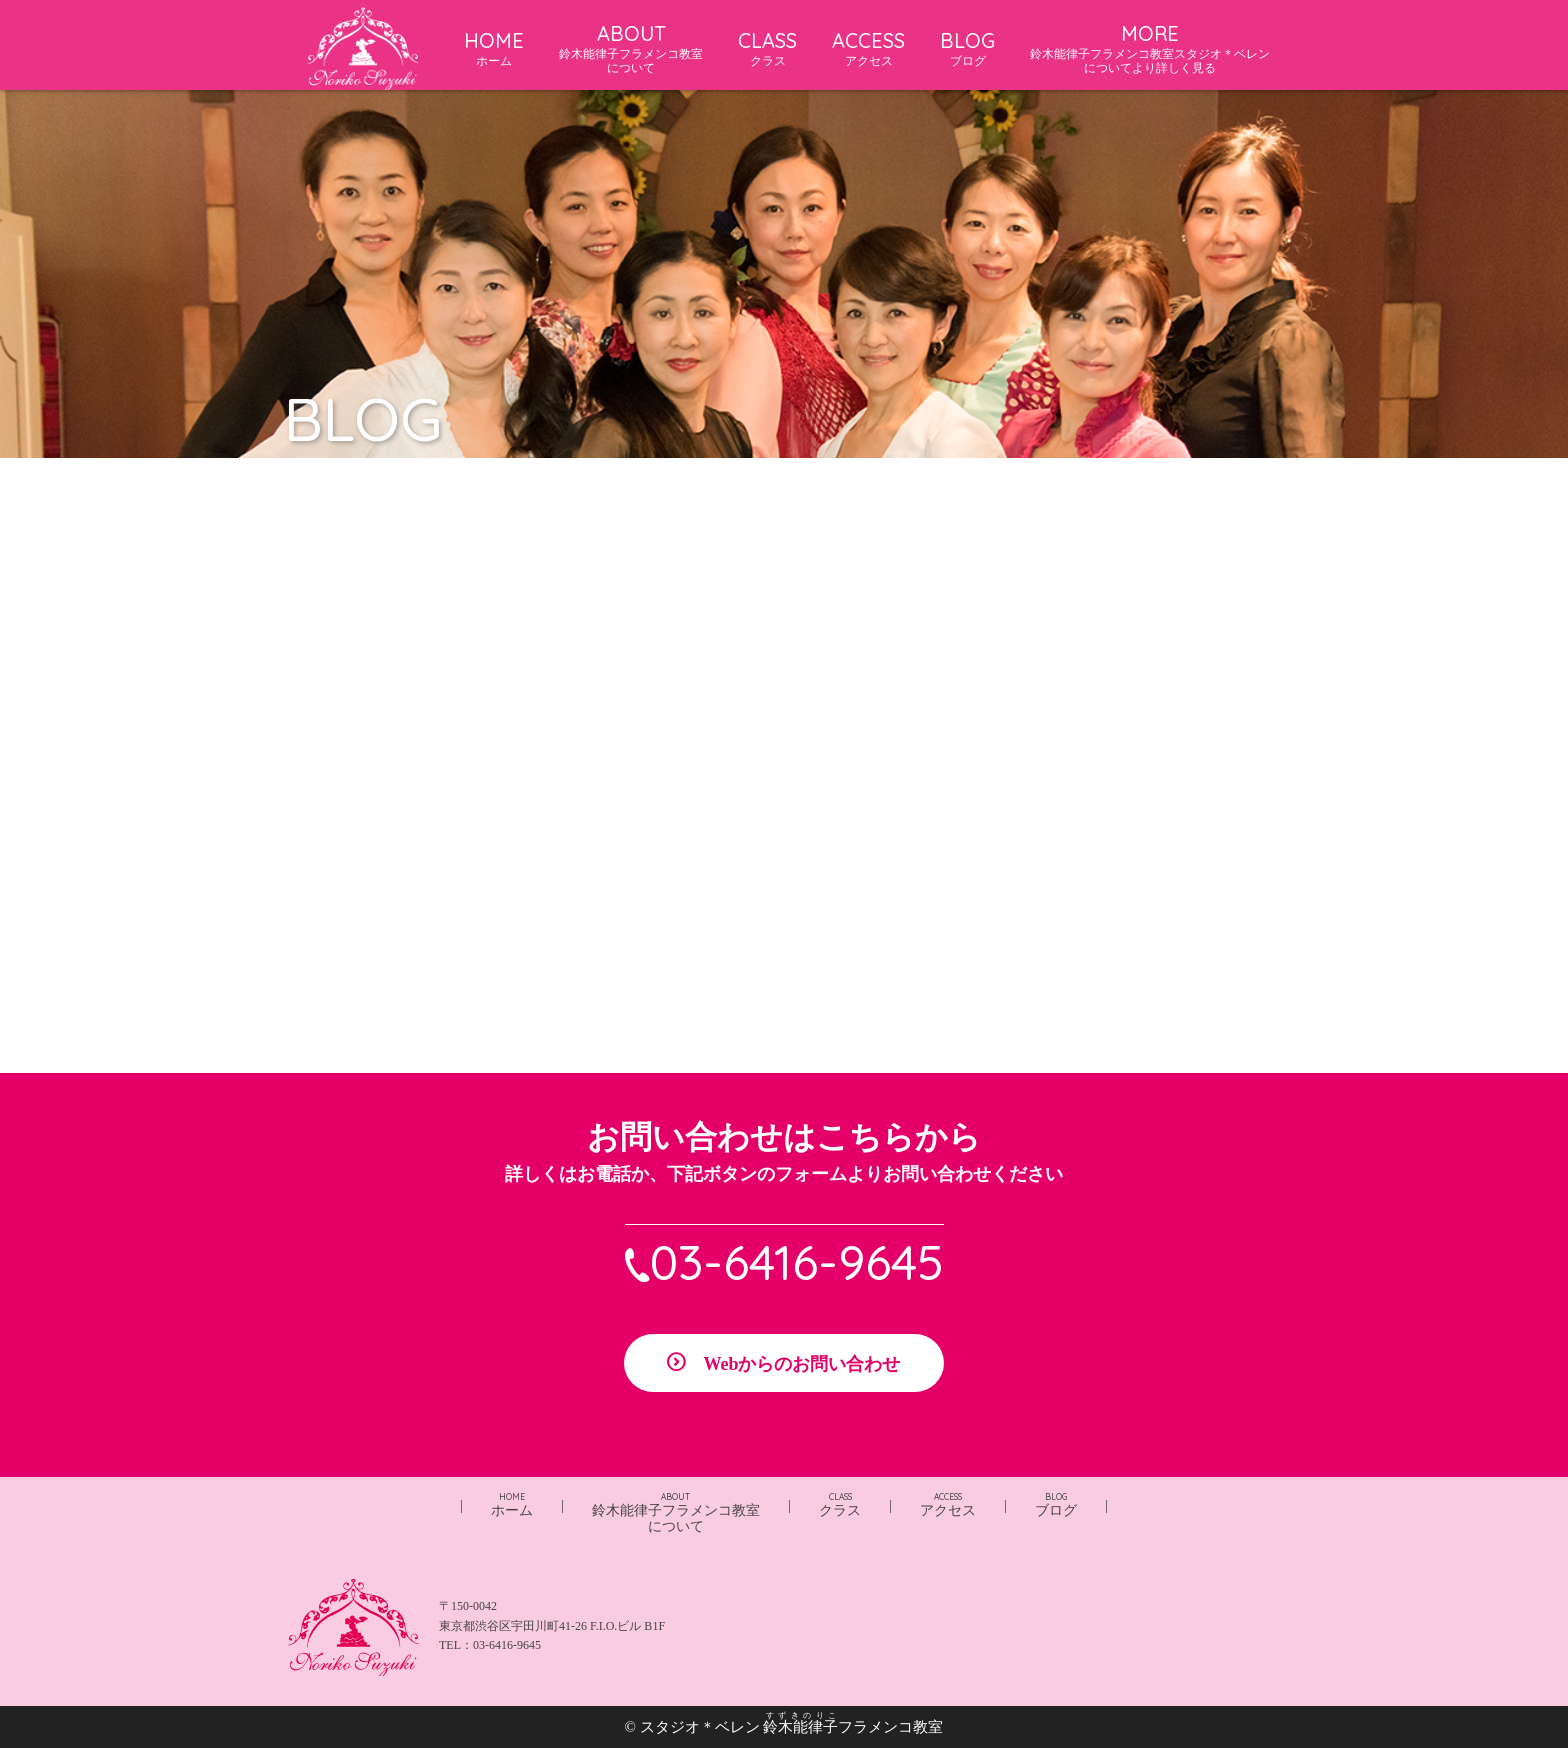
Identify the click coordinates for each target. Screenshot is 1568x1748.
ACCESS (868, 48)
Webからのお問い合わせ (801, 1364)
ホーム (512, 1504)
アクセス (948, 1504)
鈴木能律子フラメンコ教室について (676, 1513)
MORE (1150, 48)
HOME (494, 48)
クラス (840, 1504)
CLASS (767, 48)
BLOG (967, 48)
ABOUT (631, 48)
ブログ (1056, 1504)
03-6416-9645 (797, 1262)
